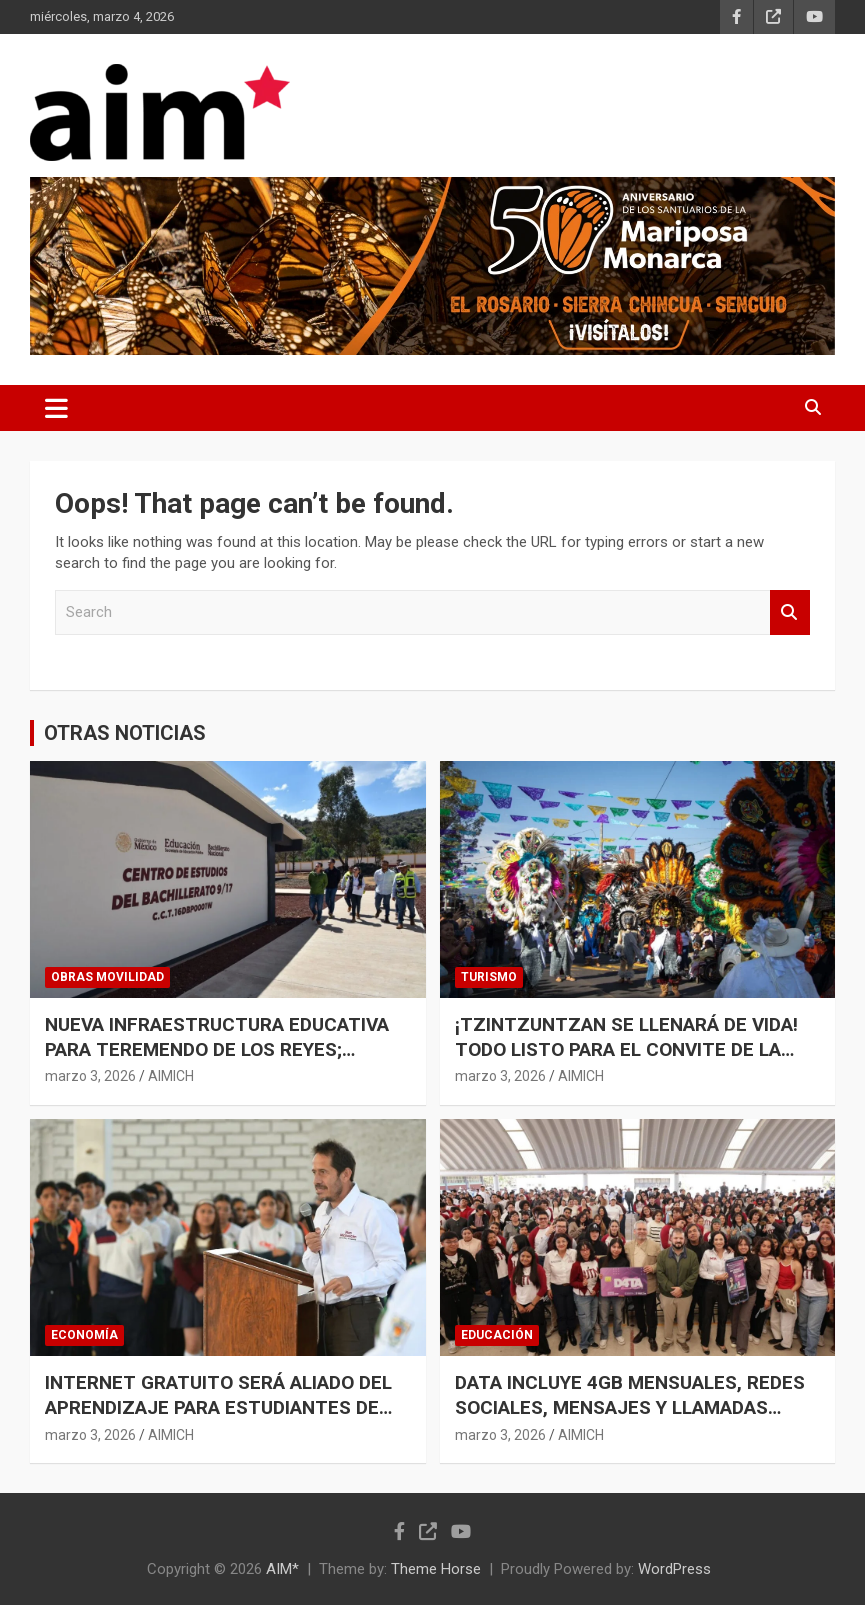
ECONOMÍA (84, 1335)
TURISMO (489, 977)
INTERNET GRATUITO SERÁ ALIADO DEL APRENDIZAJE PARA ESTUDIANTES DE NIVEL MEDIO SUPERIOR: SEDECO (218, 1407)
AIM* (282, 1569)
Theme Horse (436, 1569)
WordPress (674, 1569)
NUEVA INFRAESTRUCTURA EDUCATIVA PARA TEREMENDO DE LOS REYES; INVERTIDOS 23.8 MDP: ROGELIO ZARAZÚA (217, 1061)
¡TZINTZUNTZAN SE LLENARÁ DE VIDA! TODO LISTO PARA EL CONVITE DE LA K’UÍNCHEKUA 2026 (626, 1049)
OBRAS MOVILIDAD (107, 977)
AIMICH (171, 1076)
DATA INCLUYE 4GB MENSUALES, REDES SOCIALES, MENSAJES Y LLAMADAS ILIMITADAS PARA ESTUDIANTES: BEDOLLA (630, 1419)
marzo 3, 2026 (90, 1076)
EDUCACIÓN (497, 1335)
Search (790, 612)
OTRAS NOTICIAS (125, 733)
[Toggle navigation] (56, 408)
